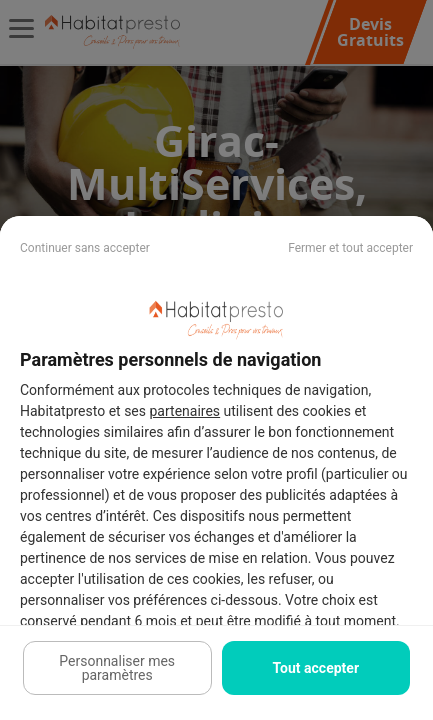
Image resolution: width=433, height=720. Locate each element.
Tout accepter (316, 668)
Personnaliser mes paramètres (117, 668)
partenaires (185, 411)
